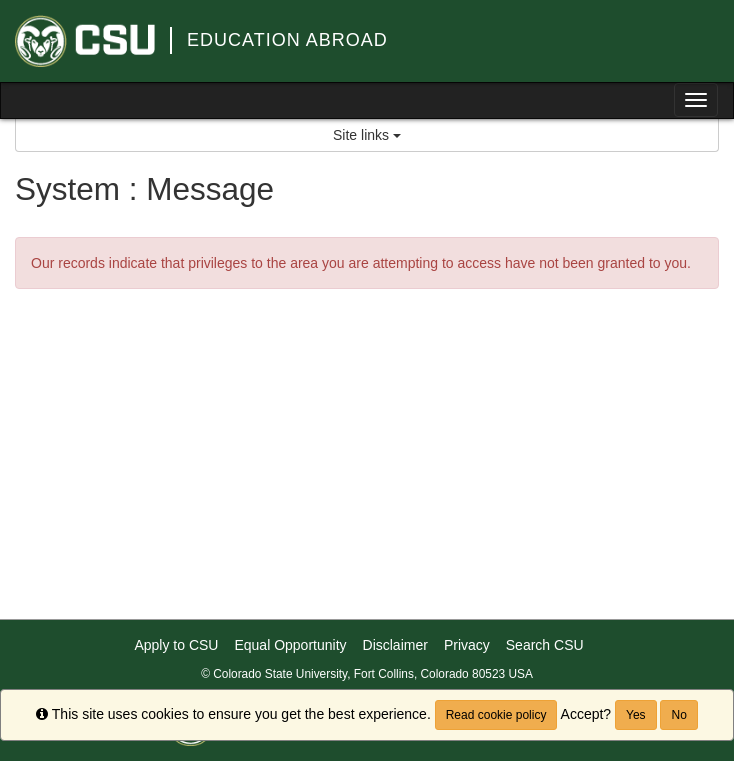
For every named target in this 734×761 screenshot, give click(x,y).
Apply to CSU (176, 645)
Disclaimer (395, 645)
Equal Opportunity (290, 645)
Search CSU (545, 645)
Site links (367, 135)
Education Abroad (287, 40)
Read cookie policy (496, 715)
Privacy (467, 645)
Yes (636, 715)
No (678, 715)
